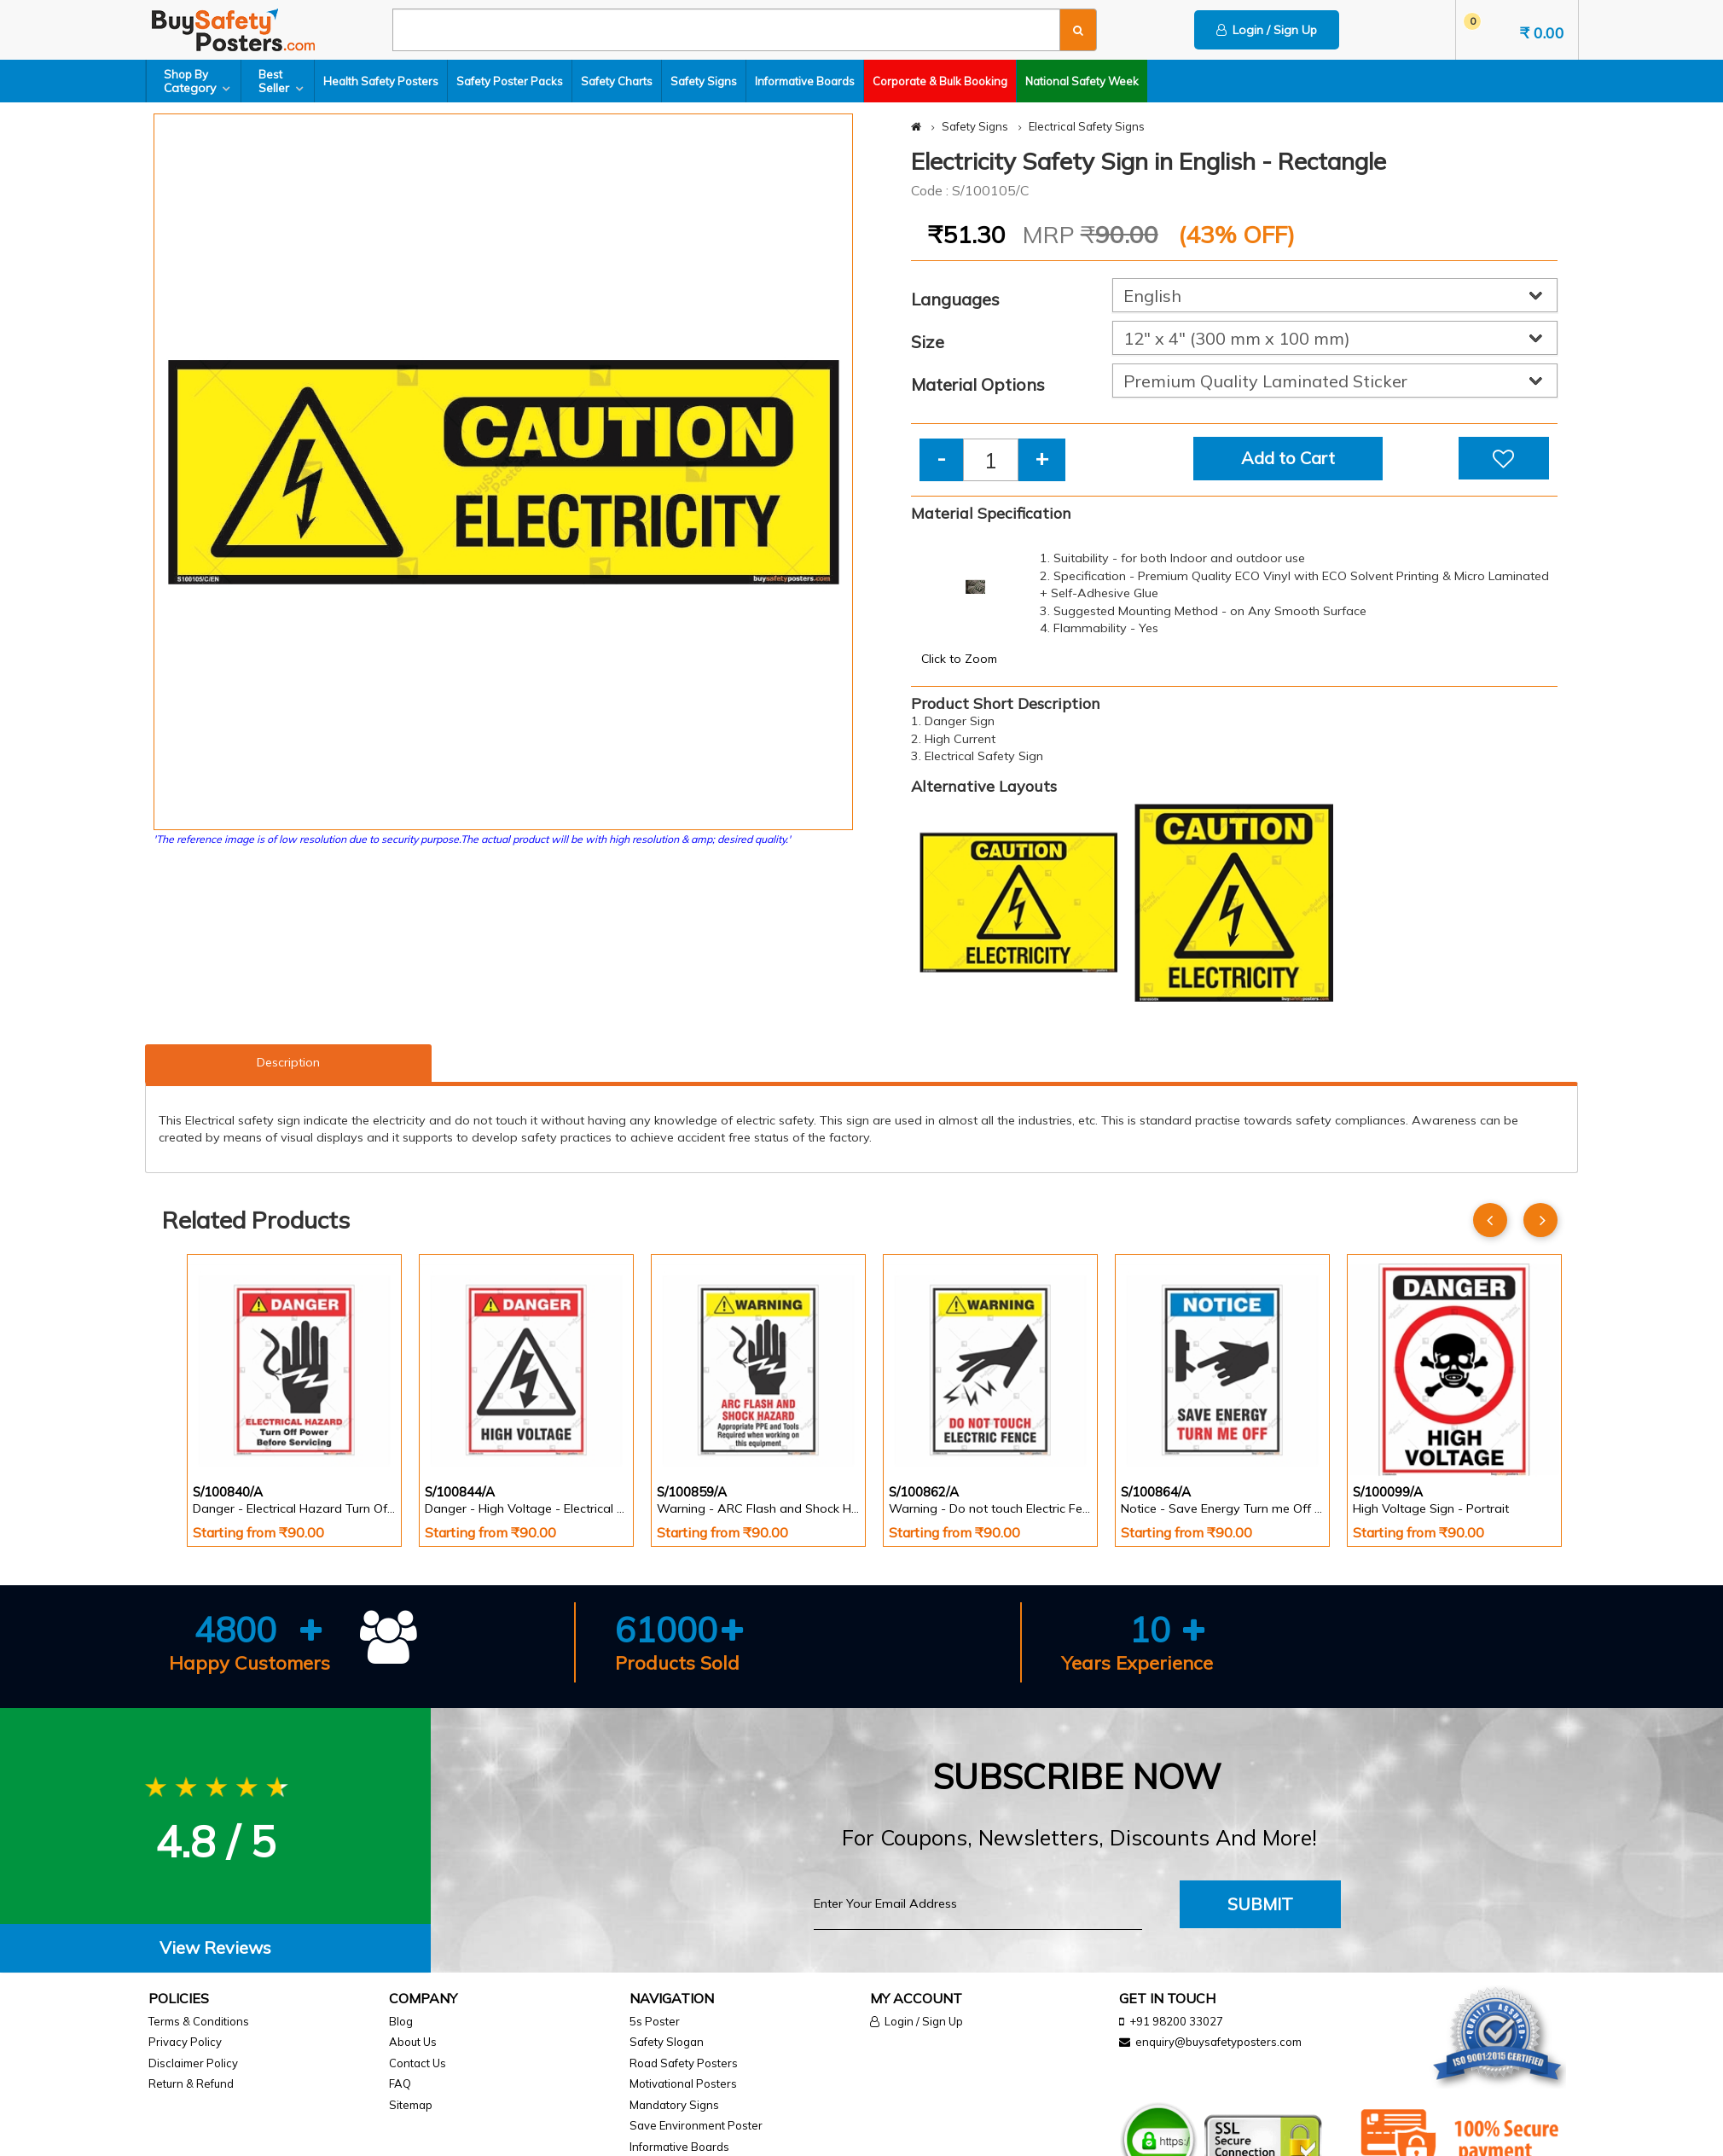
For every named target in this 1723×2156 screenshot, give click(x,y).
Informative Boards (805, 81)
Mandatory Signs (674, 2105)
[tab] (215, 1948)
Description (288, 1062)
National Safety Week (1082, 81)
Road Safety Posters (683, 2063)
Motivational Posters (683, 2083)
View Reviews (215, 1947)
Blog (401, 2021)
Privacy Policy (185, 2041)
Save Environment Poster (696, 2125)
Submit (1260, 1904)
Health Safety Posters (380, 81)
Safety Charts (617, 81)
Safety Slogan (666, 2041)
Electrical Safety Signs (1087, 126)
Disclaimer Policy (193, 2063)
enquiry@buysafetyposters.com (1218, 2041)
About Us (413, 2041)
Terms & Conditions (198, 2021)
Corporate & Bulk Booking (940, 81)
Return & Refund (191, 2083)
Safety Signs (703, 81)
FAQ (400, 2083)
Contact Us (417, 2063)
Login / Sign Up (1266, 30)
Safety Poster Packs (509, 81)
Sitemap (410, 2105)
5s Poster (654, 2021)
